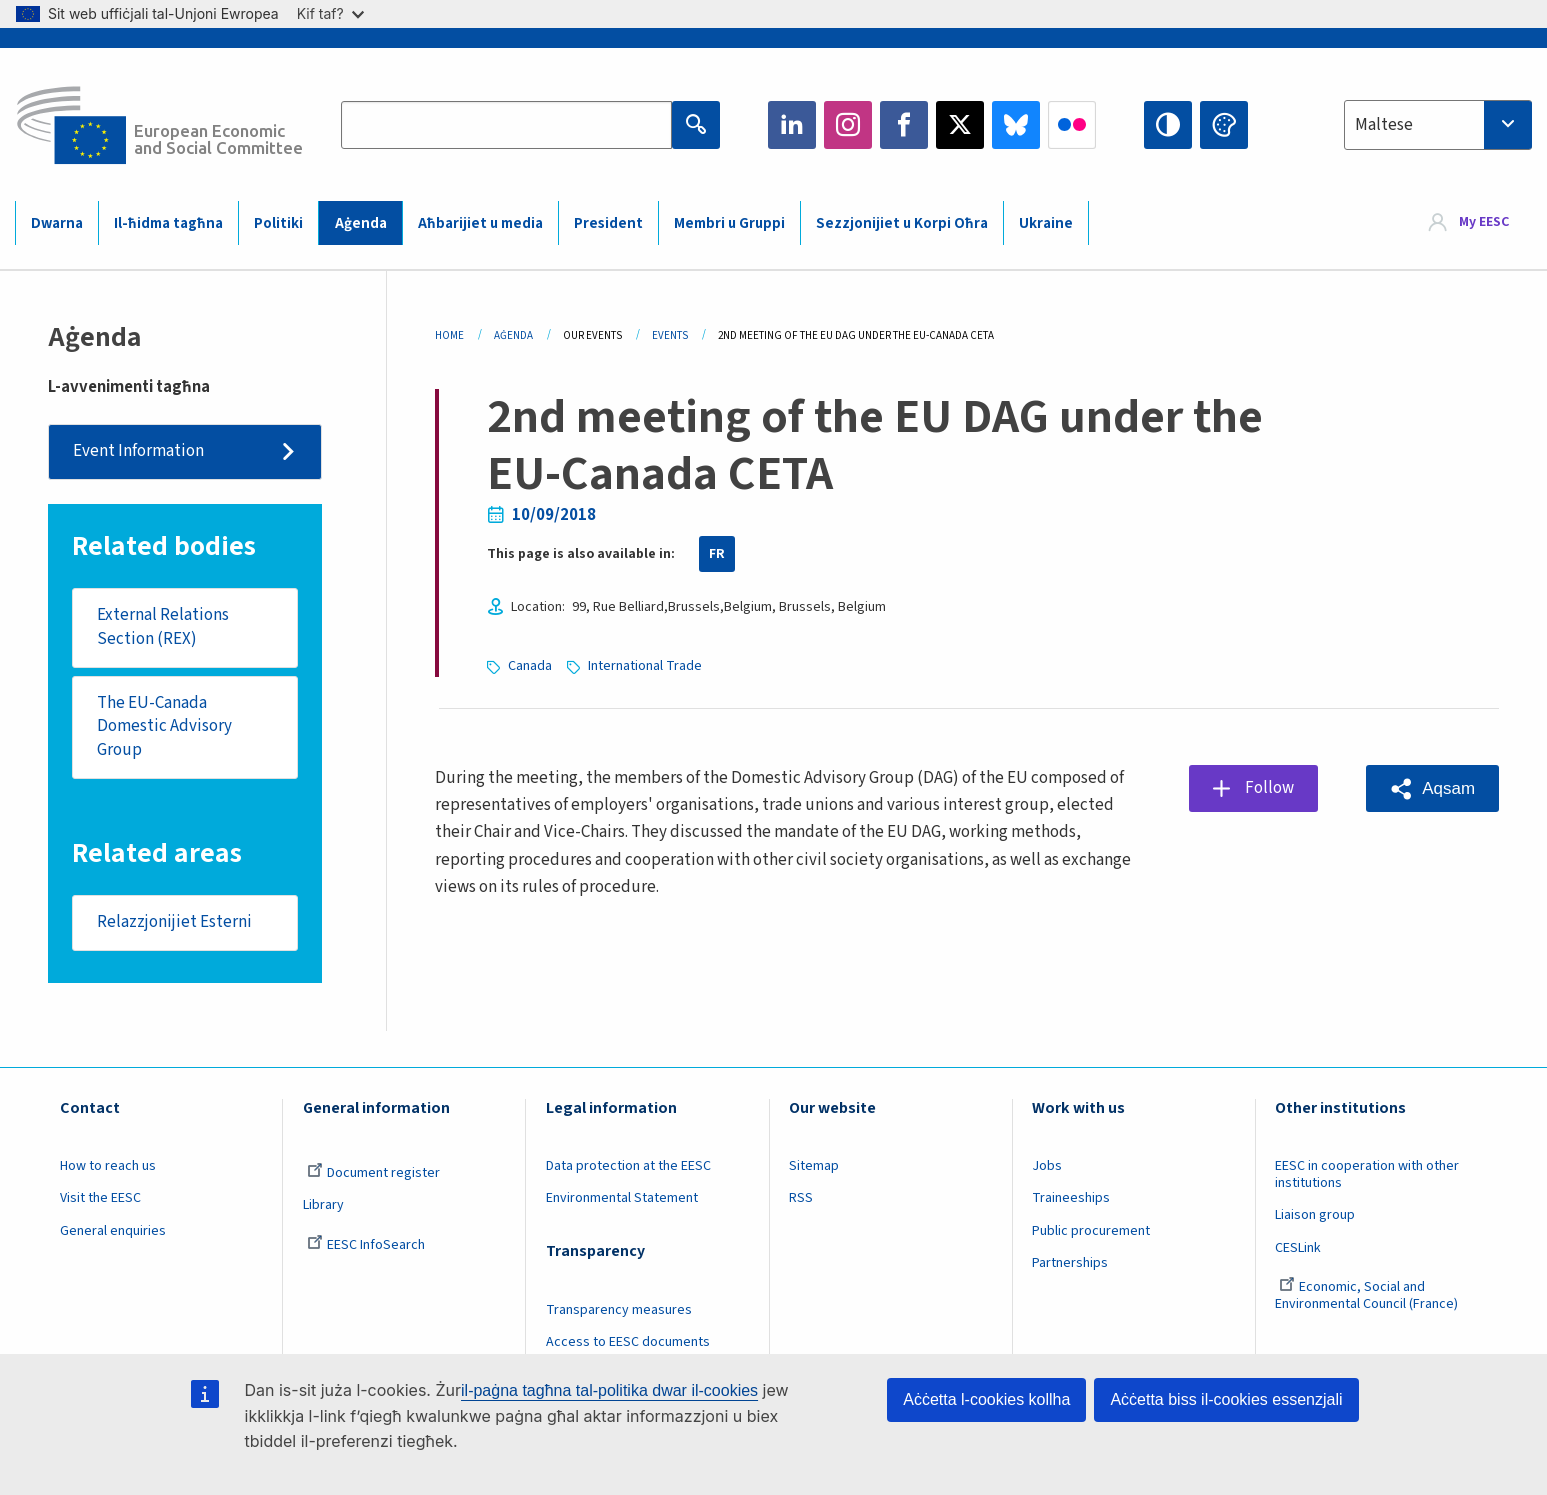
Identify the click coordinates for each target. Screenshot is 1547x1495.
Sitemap (814, 1166)
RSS (801, 1198)
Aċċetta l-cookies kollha (986, 1399)
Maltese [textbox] (1384, 125)
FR (717, 554)
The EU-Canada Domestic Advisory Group (164, 726)
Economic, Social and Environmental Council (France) (1368, 1295)
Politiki (278, 223)
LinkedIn (792, 125)
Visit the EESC (100, 1198)
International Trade (645, 666)
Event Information (138, 451)
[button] (1432, 788)
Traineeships (1071, 1198)
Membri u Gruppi (729, 223)
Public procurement (1091, 1231)
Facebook (904, 125)
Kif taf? (330, 13)
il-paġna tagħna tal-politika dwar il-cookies (609, 1390)
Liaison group (1315, 1215)
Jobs (1047, 1166)
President (608, 223)
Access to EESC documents (628, 1342)
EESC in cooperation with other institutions (1367, 1174)
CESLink (1298, 1248)
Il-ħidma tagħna (168, 223)
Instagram (848, 125)
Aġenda (361, 223)
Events (670, 335)
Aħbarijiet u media (480, 223)
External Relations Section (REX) (163, 627)
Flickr (1072, 125)
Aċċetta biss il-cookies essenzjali (1226, 1399)
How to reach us (108, 1166)
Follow (1269, 788)
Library (323, 1205)
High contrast (1168, 125)
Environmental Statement (622, 1198)
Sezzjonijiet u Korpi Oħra (902, 223)
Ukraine (1046, 223)
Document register (373, 1173)
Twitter (960, 125)
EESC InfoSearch (366, 1245)
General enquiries (113, 1231)
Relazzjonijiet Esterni (174, 922)
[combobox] (1438, 125)
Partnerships (1070, 1263)
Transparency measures (619, 1310)
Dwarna (57, 223)
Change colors (1224, 125)
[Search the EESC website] (506, 125)
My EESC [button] (1484, 222)
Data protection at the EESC (628, 1166)
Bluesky (1016, 125)
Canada (530, 666)
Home (449, 335)
